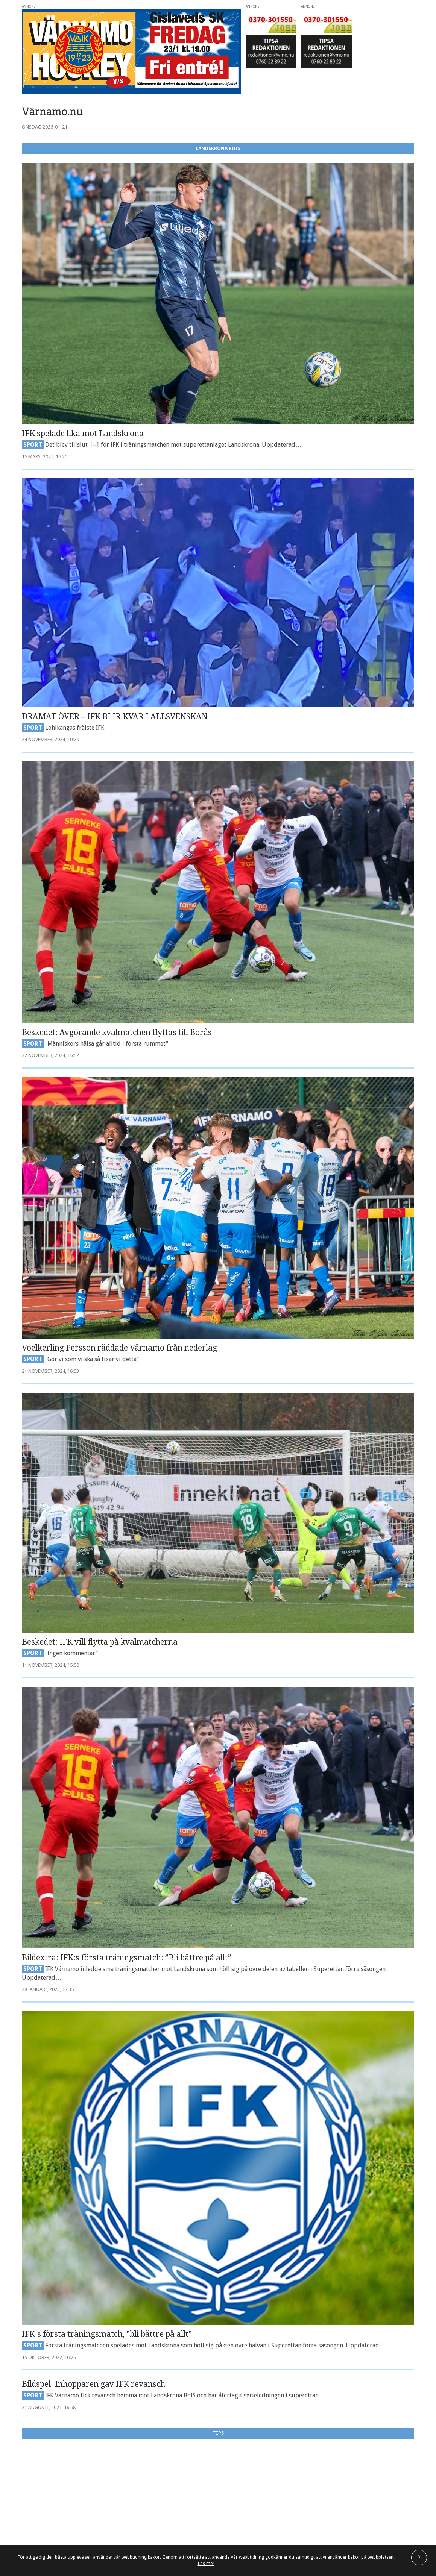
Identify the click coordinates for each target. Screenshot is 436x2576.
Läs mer (206, 2563)
